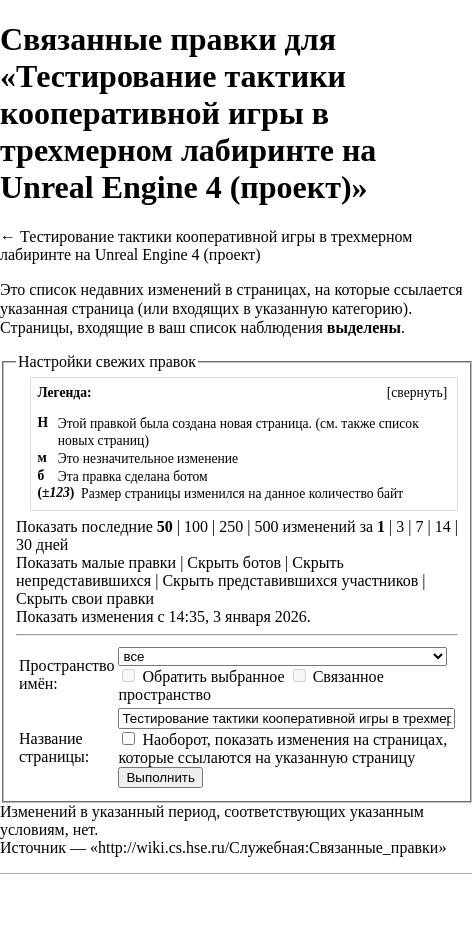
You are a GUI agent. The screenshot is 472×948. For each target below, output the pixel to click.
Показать (46, 562)
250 (231, 526)
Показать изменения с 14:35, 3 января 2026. (163, 616)
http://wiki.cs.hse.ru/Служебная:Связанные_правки (268, 847)
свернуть (416, 392)
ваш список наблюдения (241, 327)
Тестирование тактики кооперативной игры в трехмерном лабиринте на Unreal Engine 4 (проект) (206, 245)
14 (443, 526)
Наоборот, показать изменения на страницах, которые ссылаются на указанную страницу (282, 748)
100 (196, 526)
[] (416, 392)
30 (24, 544)
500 (266, 526)
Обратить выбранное (213, 676)
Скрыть (212, 562)
